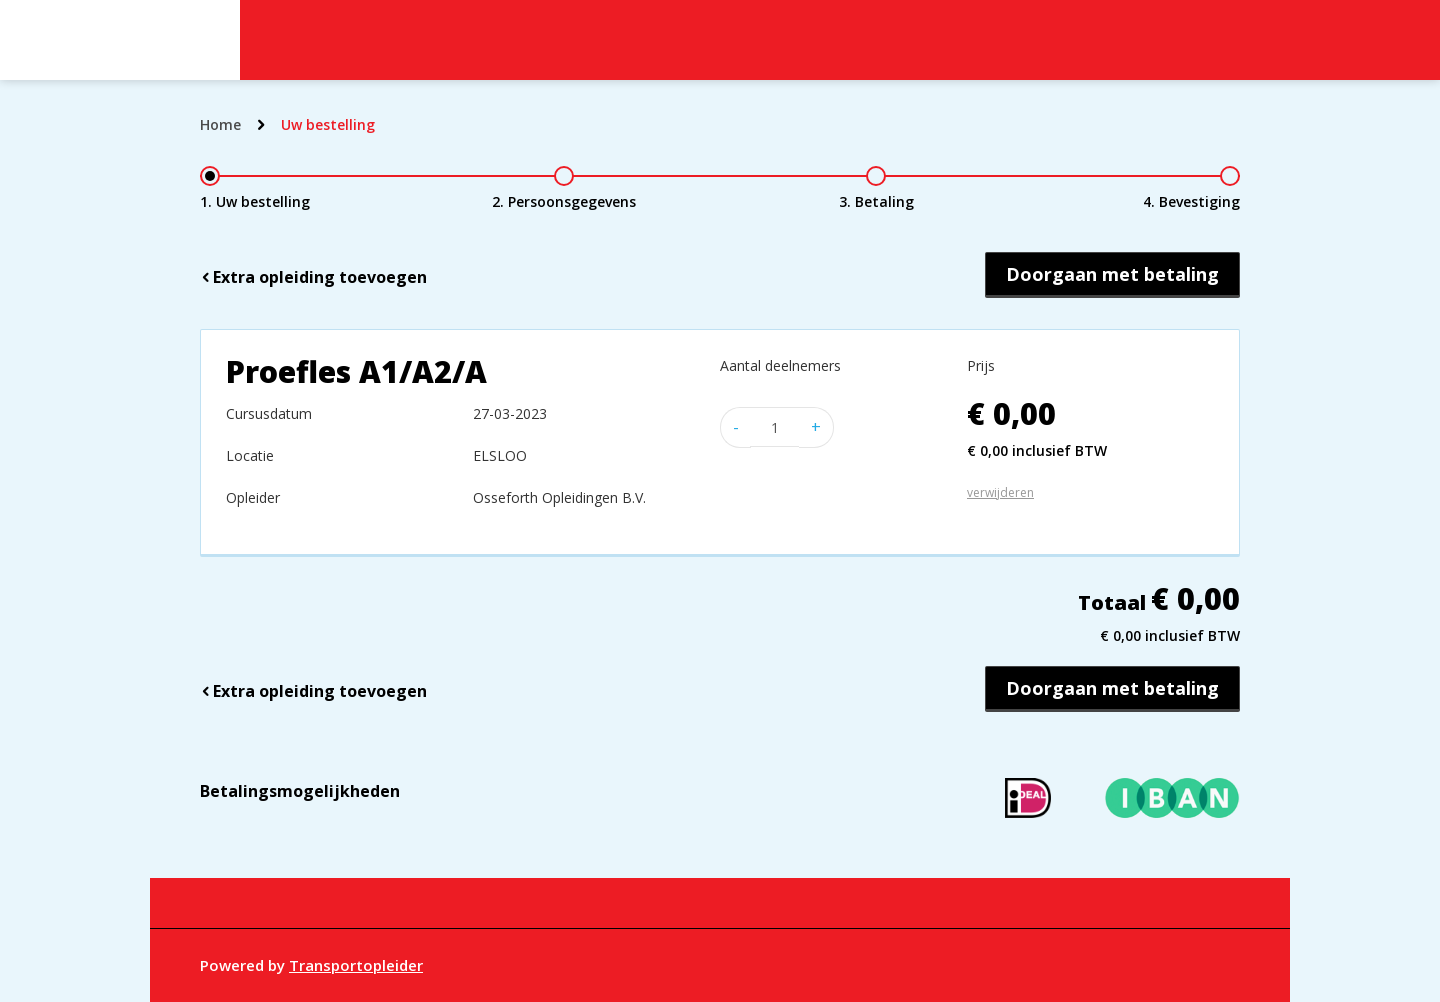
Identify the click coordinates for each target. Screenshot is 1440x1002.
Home (220, 124)
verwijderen (1000, 492)
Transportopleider (356, 965)
